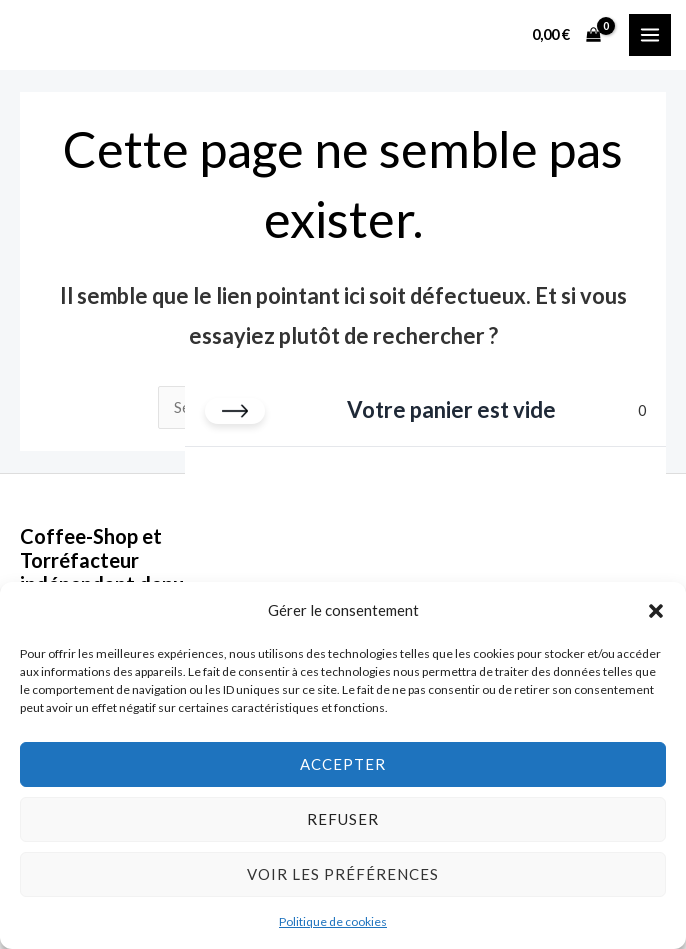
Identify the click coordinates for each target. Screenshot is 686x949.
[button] (656, 611)
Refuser (343, 819)
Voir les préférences (343, 874)
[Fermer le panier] (235, 411)
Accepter (343, 764)
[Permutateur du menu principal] (650, 35)
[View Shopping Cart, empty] (567, 34)
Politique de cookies (333, 921)
